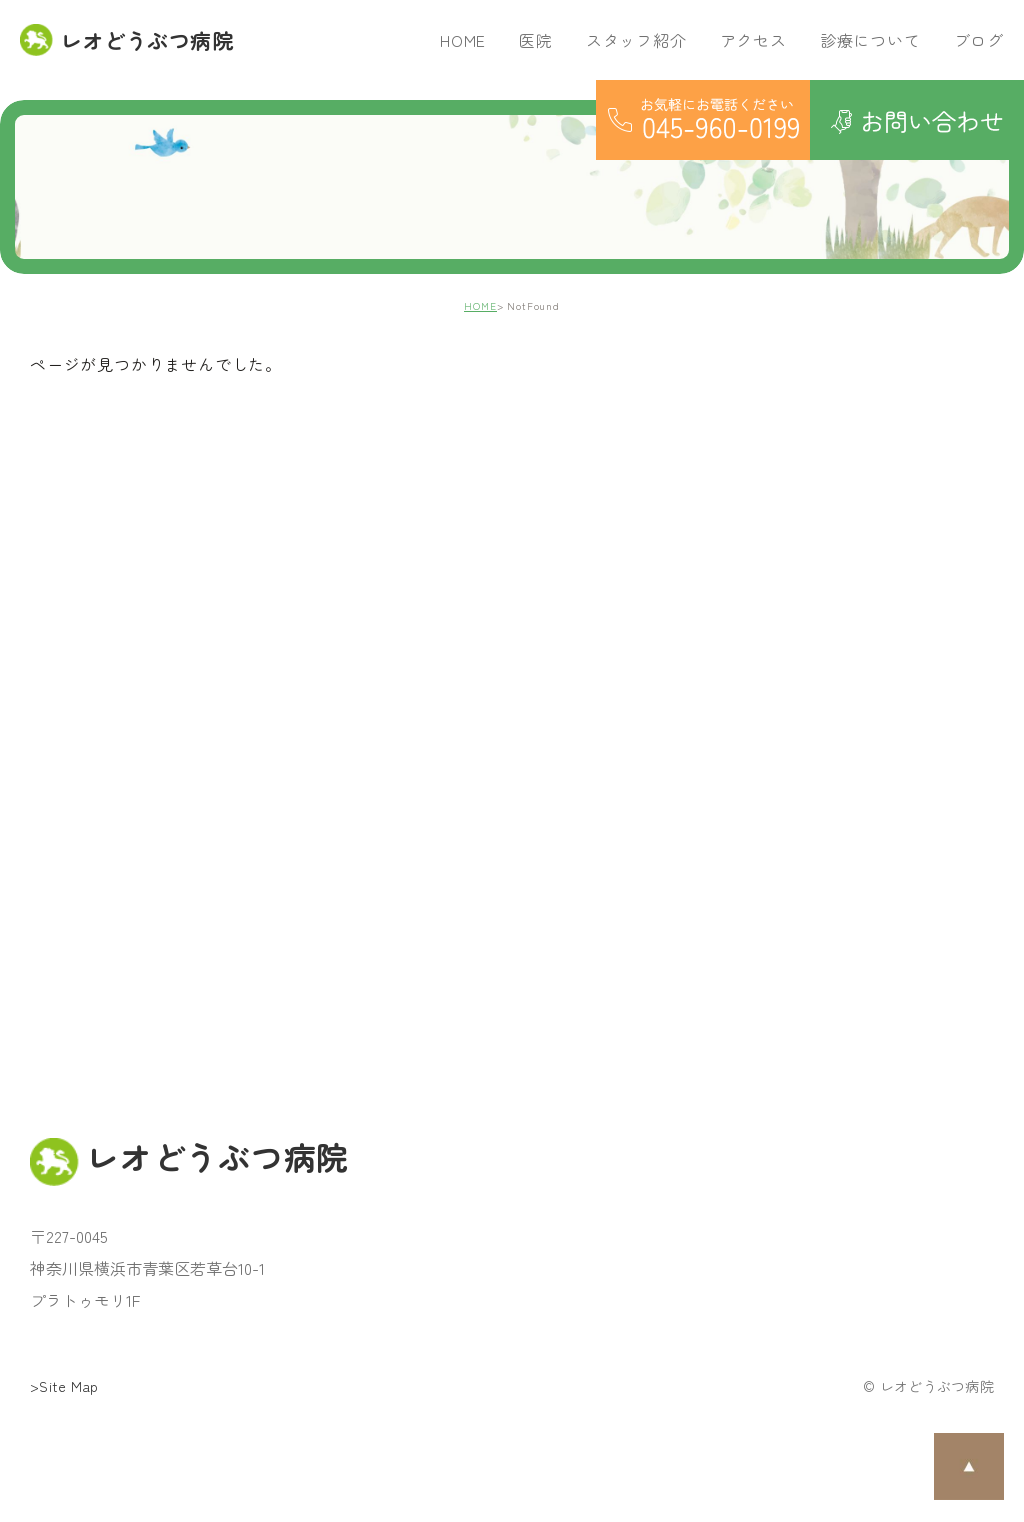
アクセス (753, 40)
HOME (463, 40)
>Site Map (64, 1386)
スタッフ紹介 (636, 40)
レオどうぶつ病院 (126, 40)
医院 (536, 40)
